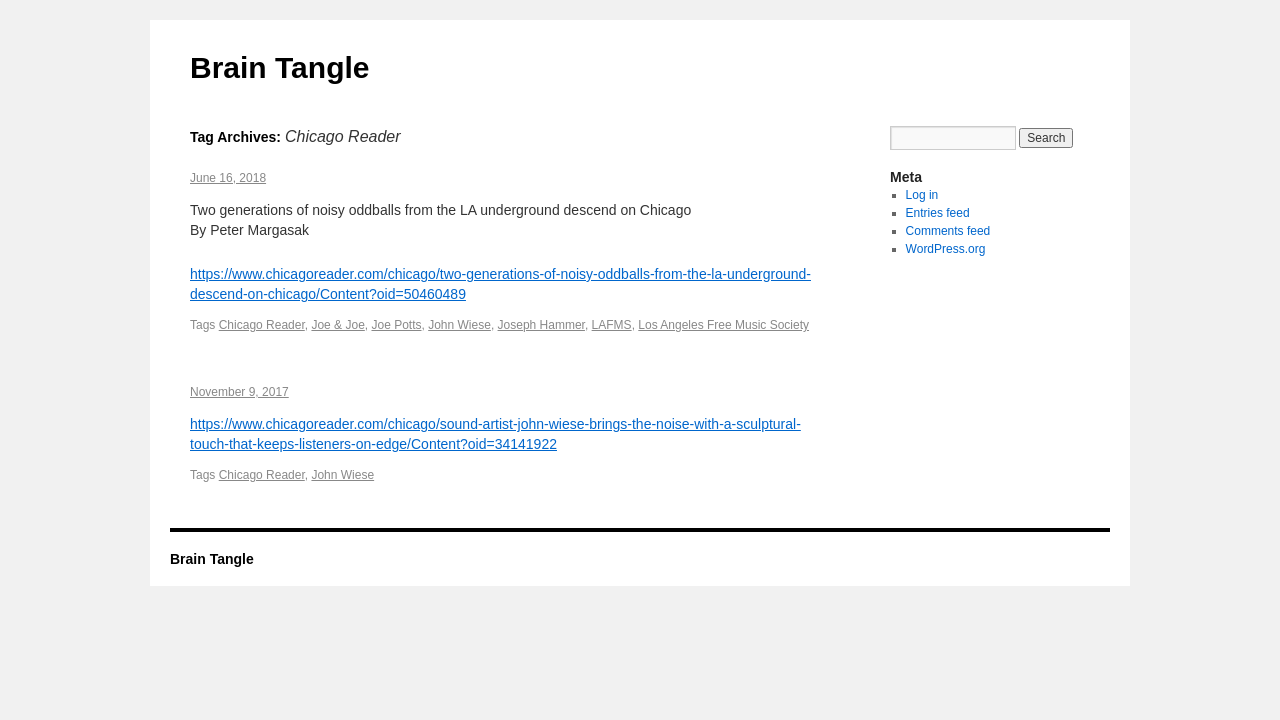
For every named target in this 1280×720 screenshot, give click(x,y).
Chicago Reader (262, 325)
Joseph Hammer (541, 325)
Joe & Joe (337, 325)
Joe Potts (396, 325)
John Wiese (459, 325)
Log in (922, 195)
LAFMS (612, 325)
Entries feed (938, 213)
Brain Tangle (279, 67)
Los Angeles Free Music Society (723, 325)
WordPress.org (946, 249)
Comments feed (948, 231)
